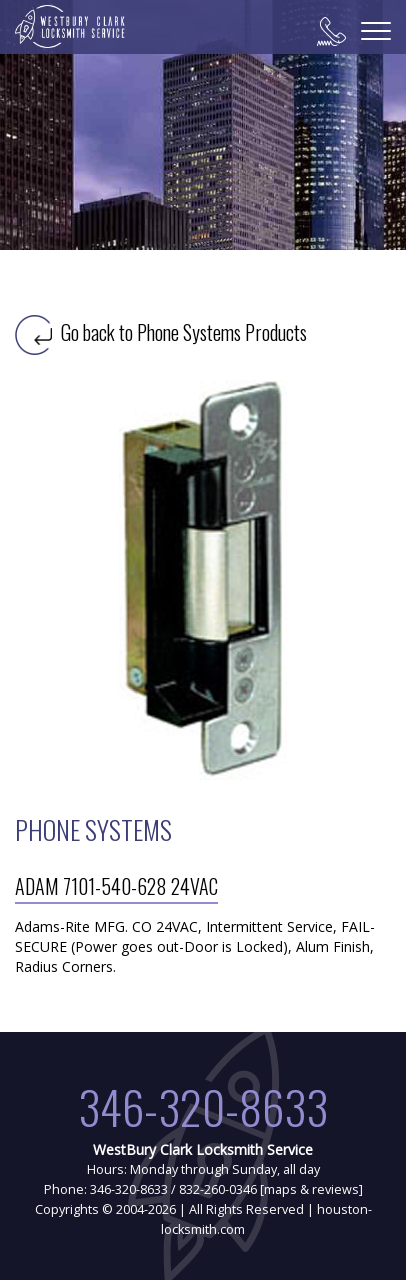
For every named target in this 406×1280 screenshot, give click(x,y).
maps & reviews (311, 1189)
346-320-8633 (203, 1106)
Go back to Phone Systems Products (161, 332)
